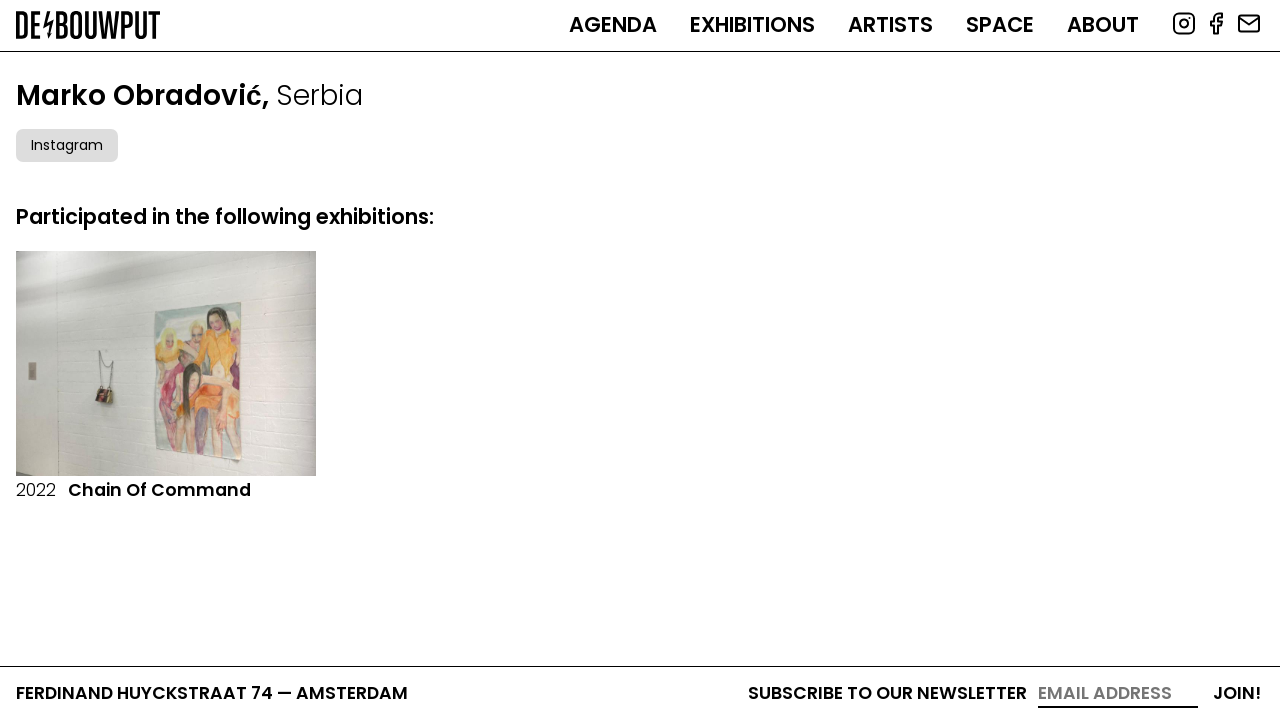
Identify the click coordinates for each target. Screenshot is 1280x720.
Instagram (67, 145)
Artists (890, 24)
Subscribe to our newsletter (887, 693)
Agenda (613, 24)
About (1103, 24)
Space (1000, 24)
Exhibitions (752, 24)
